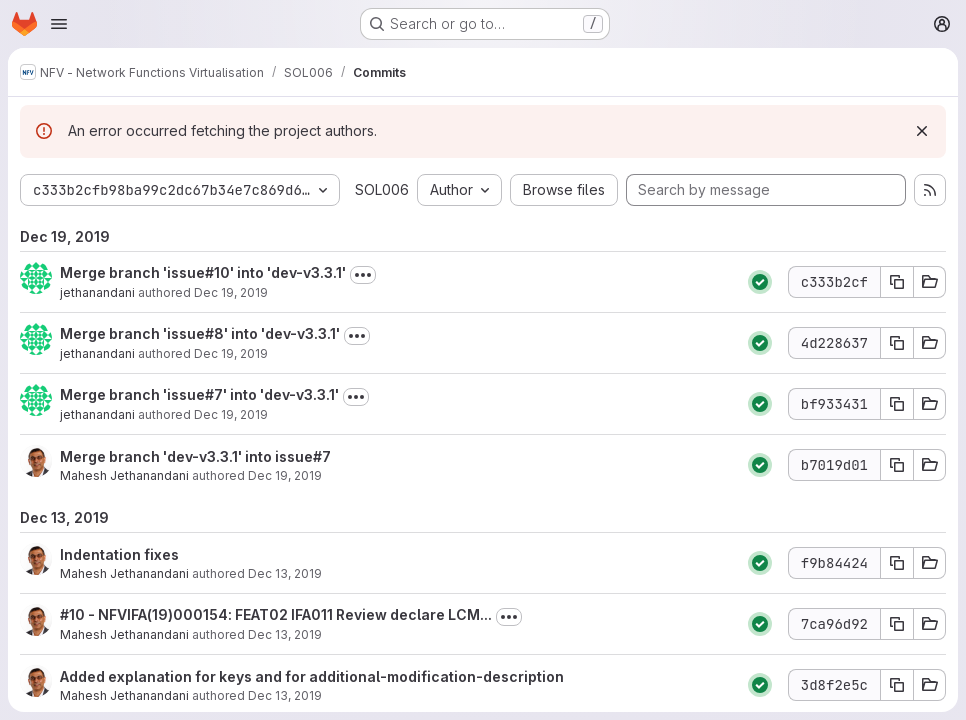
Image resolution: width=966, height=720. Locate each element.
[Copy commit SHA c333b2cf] (897, 282)
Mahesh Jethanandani (124, 475)
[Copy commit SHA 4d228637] (897, 343)
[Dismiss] (922, 131)
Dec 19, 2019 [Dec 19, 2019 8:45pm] (231, 414)
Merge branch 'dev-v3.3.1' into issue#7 (195, 456)
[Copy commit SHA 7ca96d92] (897, 624)
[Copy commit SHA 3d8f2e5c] (897, 685)
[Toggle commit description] (363, 275)
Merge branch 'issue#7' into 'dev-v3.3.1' (199, 394)
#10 (72, 614)
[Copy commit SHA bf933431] (897, 404)
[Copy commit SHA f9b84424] (897, 563)
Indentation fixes (119, 554)
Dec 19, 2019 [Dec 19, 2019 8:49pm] (231, 353)
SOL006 (382, 189)
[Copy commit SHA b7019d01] (897, 465)
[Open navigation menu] (59, 24)
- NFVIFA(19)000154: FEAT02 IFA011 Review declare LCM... (288, 614)
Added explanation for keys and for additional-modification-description (312, 676)
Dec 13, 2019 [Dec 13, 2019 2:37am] (285, 573)
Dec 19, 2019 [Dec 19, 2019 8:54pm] (231, 292)
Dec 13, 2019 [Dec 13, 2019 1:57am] (285, 634)
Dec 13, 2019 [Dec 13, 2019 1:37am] (285, 695)
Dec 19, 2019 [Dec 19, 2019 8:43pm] (285, 475)
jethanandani (97, 292)
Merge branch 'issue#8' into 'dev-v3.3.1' (200, 333)
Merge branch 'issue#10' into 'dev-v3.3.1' (203, 272)
